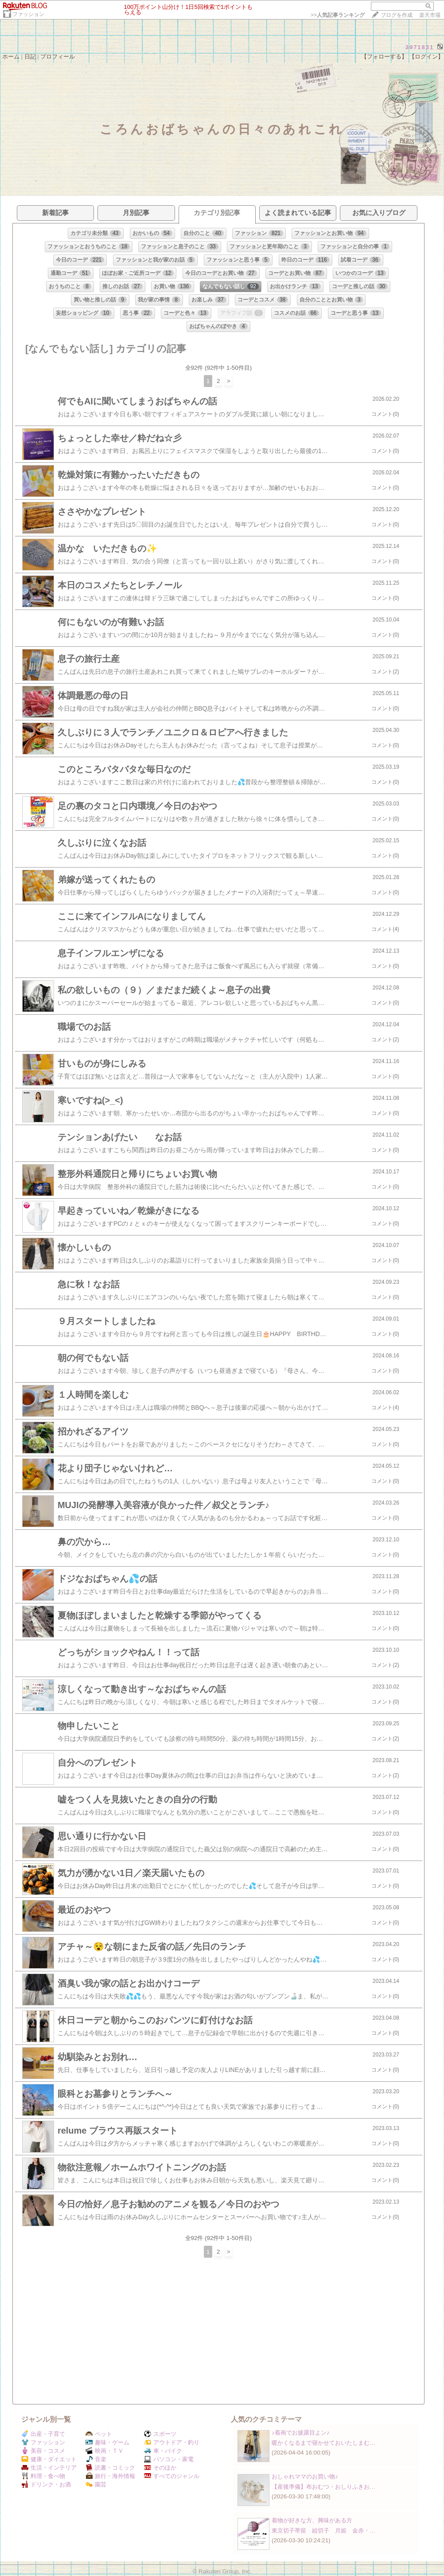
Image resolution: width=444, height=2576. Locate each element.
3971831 (419, 47)
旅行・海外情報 (110, 2476)
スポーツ (160, 2434)
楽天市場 (429, 15)
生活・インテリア (49, 2467)
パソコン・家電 (169, 2459)
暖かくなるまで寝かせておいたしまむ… (323, 2442)
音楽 (96, 2459)
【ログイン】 (426, 56)
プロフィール (57, 56)
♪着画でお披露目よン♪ (300, 2432)
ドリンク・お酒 (46, 2484)
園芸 (96, 2484)
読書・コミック (110, 2467)
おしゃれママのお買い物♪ (305, 2476)
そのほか (160, 2467)
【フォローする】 (384, 56)
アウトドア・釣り (171, 2442)
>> (338, 15)
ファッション (28, 14)
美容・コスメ (43, 2450)
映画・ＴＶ (105, 2450)
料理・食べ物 (43, 2476)
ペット (99, 2434)
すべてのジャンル (171, 2476)
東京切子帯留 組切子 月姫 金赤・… (323, 2530)
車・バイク (163, 2450)
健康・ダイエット (49, 2459)
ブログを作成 (397, 15)
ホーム (10, 56)
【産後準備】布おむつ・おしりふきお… (323, 2486)
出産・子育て (43, 2434)
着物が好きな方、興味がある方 (312, 2520)
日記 (30, 56)
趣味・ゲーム (107, 2442)
